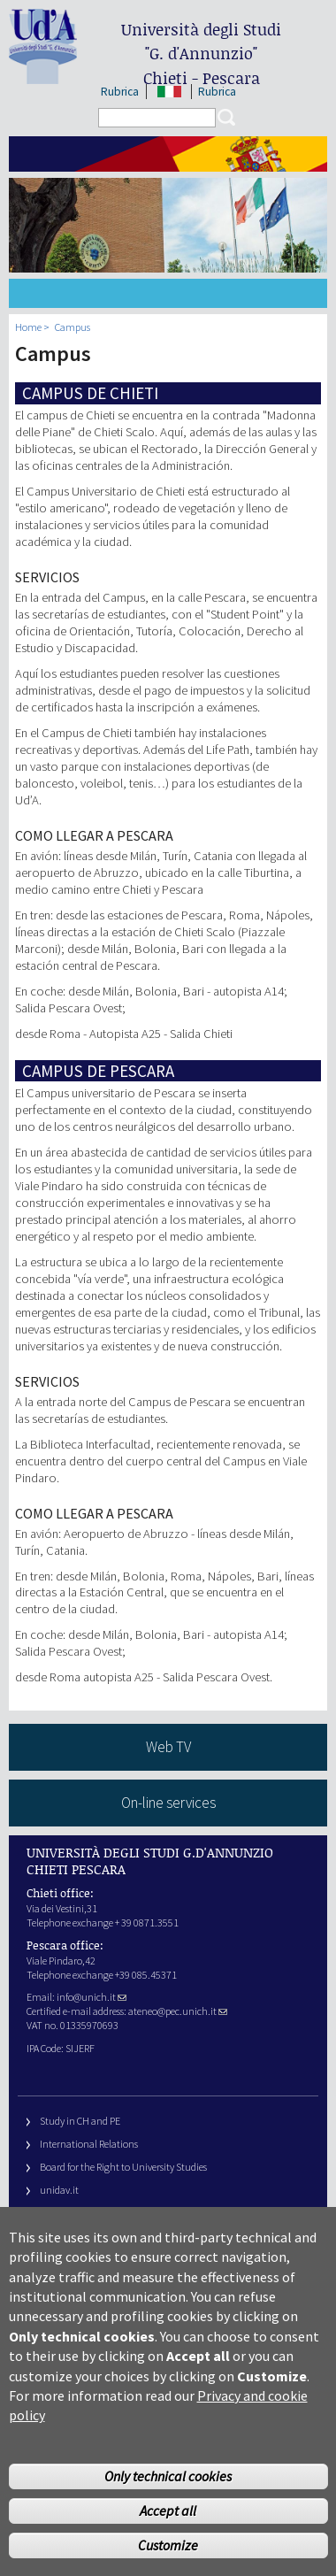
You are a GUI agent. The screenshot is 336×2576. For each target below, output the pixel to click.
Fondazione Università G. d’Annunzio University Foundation (168, 2212)
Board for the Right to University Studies (123, 2166)
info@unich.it (91, 1996)
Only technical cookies (168, 2497)
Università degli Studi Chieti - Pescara (201, 53)
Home (28, 327)
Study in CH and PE (80, 2120)
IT (170, 91)
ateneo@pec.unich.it (177, 2011)
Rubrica (120, 91)
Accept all (168, 2532)
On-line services (168, 1802)
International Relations (89, 2143)
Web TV (168, 1747)
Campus (72, 327)
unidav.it (59, 2189)
